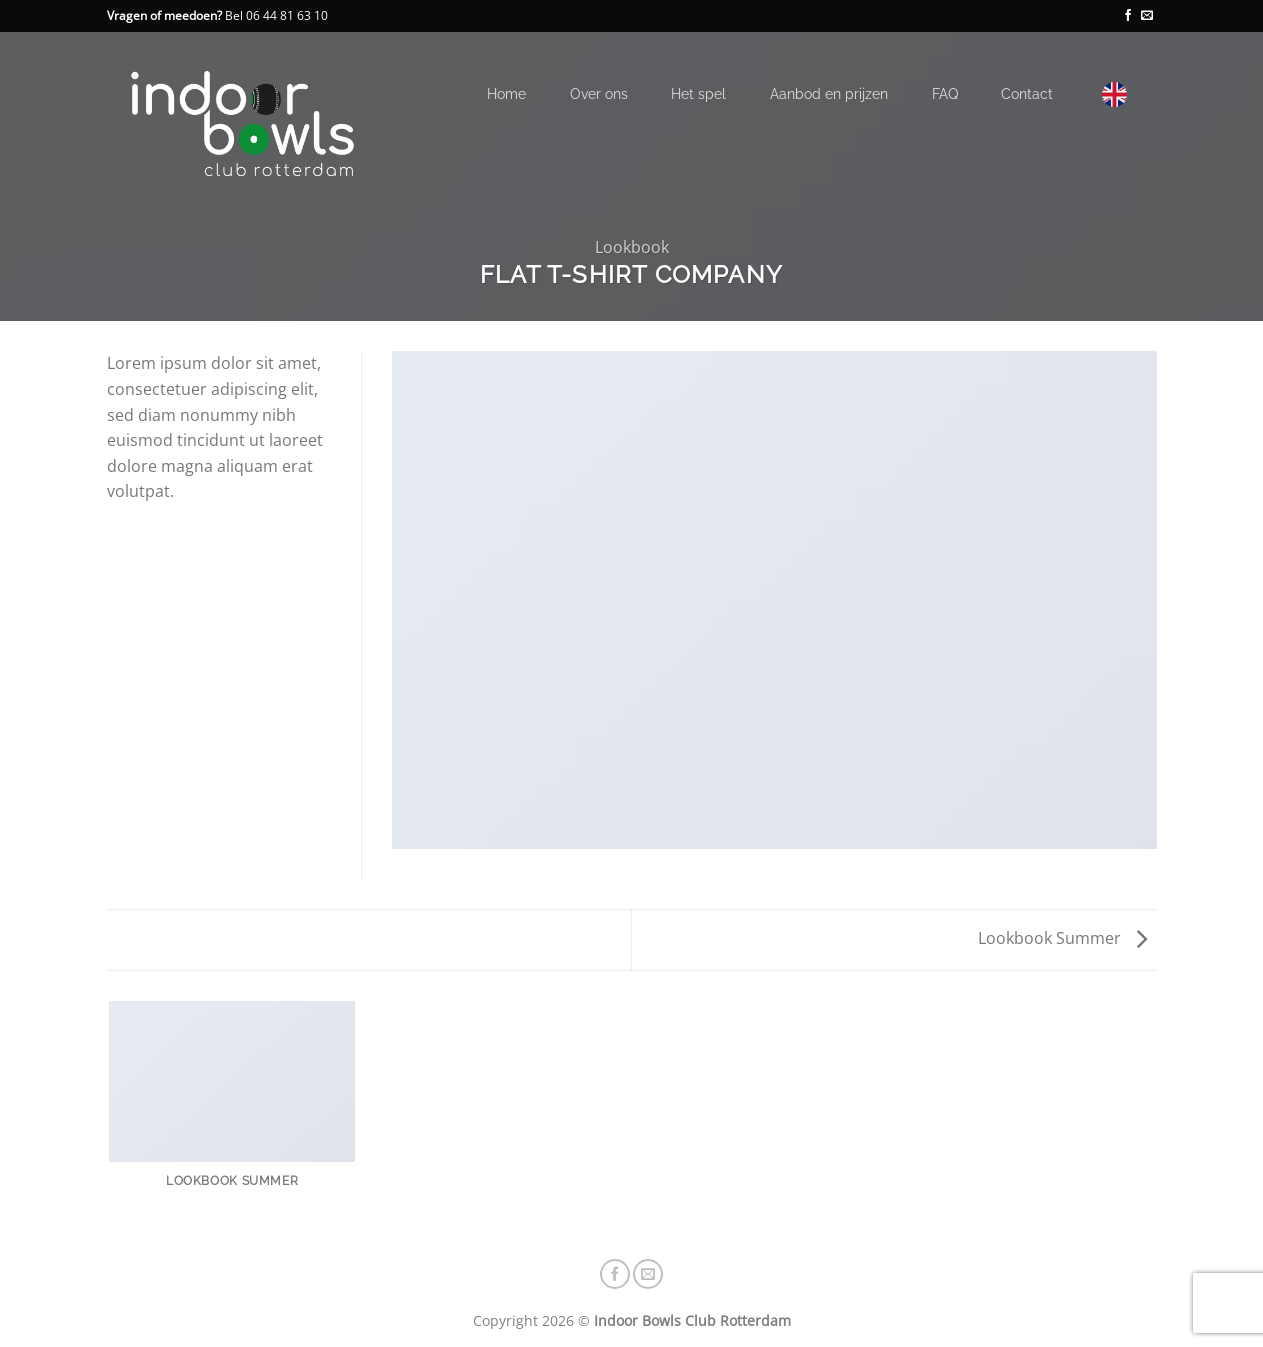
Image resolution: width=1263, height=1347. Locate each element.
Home (506, 93)
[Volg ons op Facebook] (1128, 16)
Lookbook (632, 247)
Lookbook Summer (1062, 938)
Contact (1027, 93)
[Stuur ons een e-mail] (1147, 16)
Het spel (698, 93)
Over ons (599, 93)
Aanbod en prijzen (829, 93)
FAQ (945, 93)
